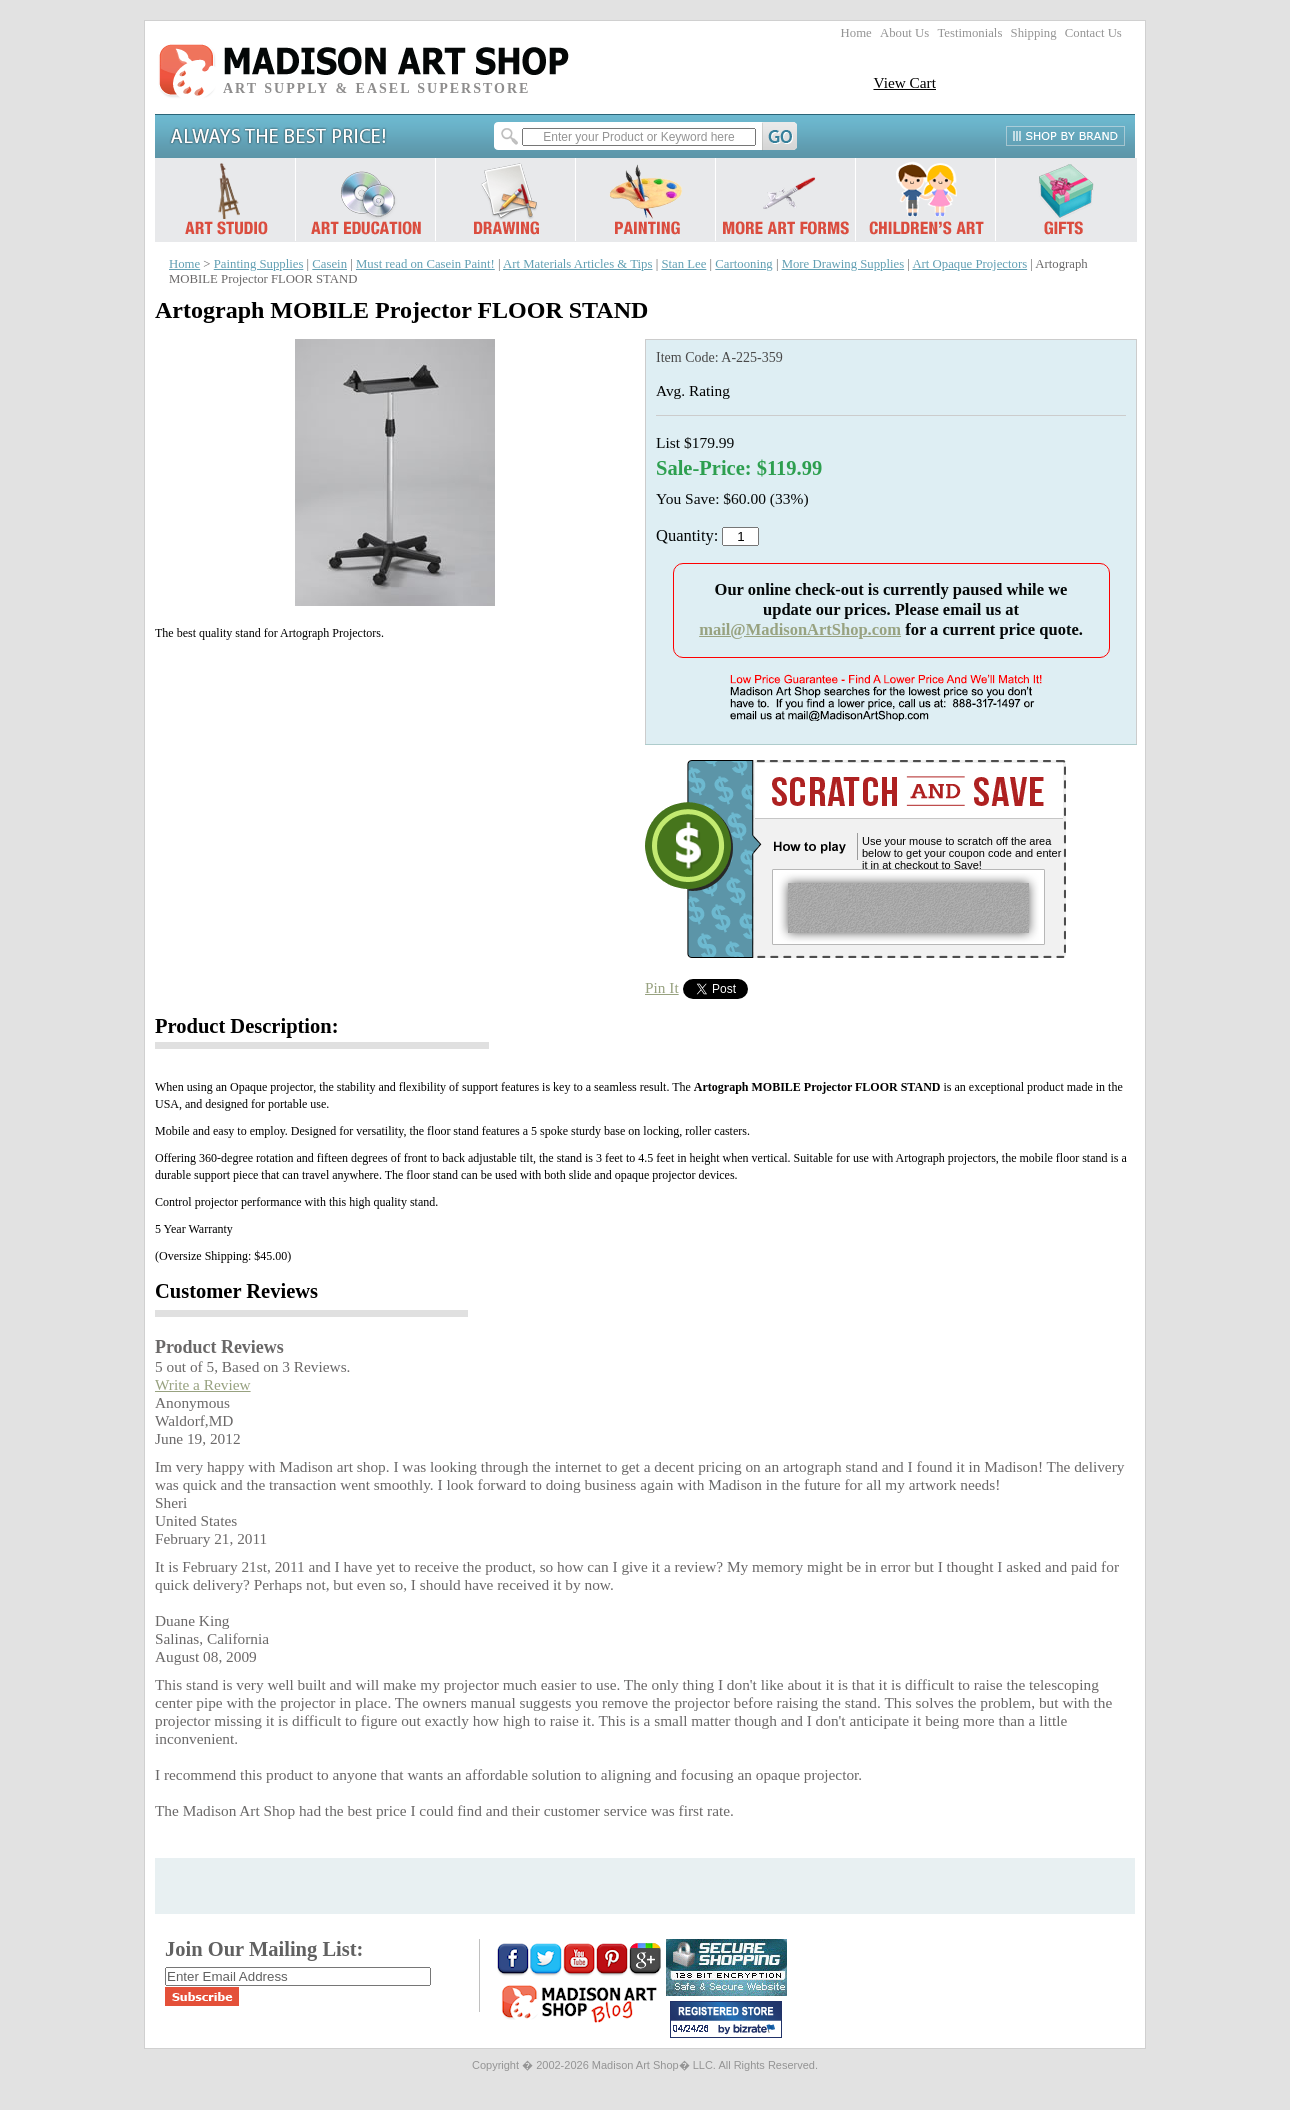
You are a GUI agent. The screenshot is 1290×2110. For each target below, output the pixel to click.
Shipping (1034, 33)
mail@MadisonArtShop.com (800, 629)
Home (856, 33)
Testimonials (969, 33)
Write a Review (203, 1384)
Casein (329, 264)
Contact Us (1093, 33)
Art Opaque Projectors (969, 264)
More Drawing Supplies (843, 264)
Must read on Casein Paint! (425, 264)
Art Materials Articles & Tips (577, 264)
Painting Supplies (259, 264)
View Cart (904, 82)
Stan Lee (683, 264)
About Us (904, 33)
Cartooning (743, 264)
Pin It (662, 987)
